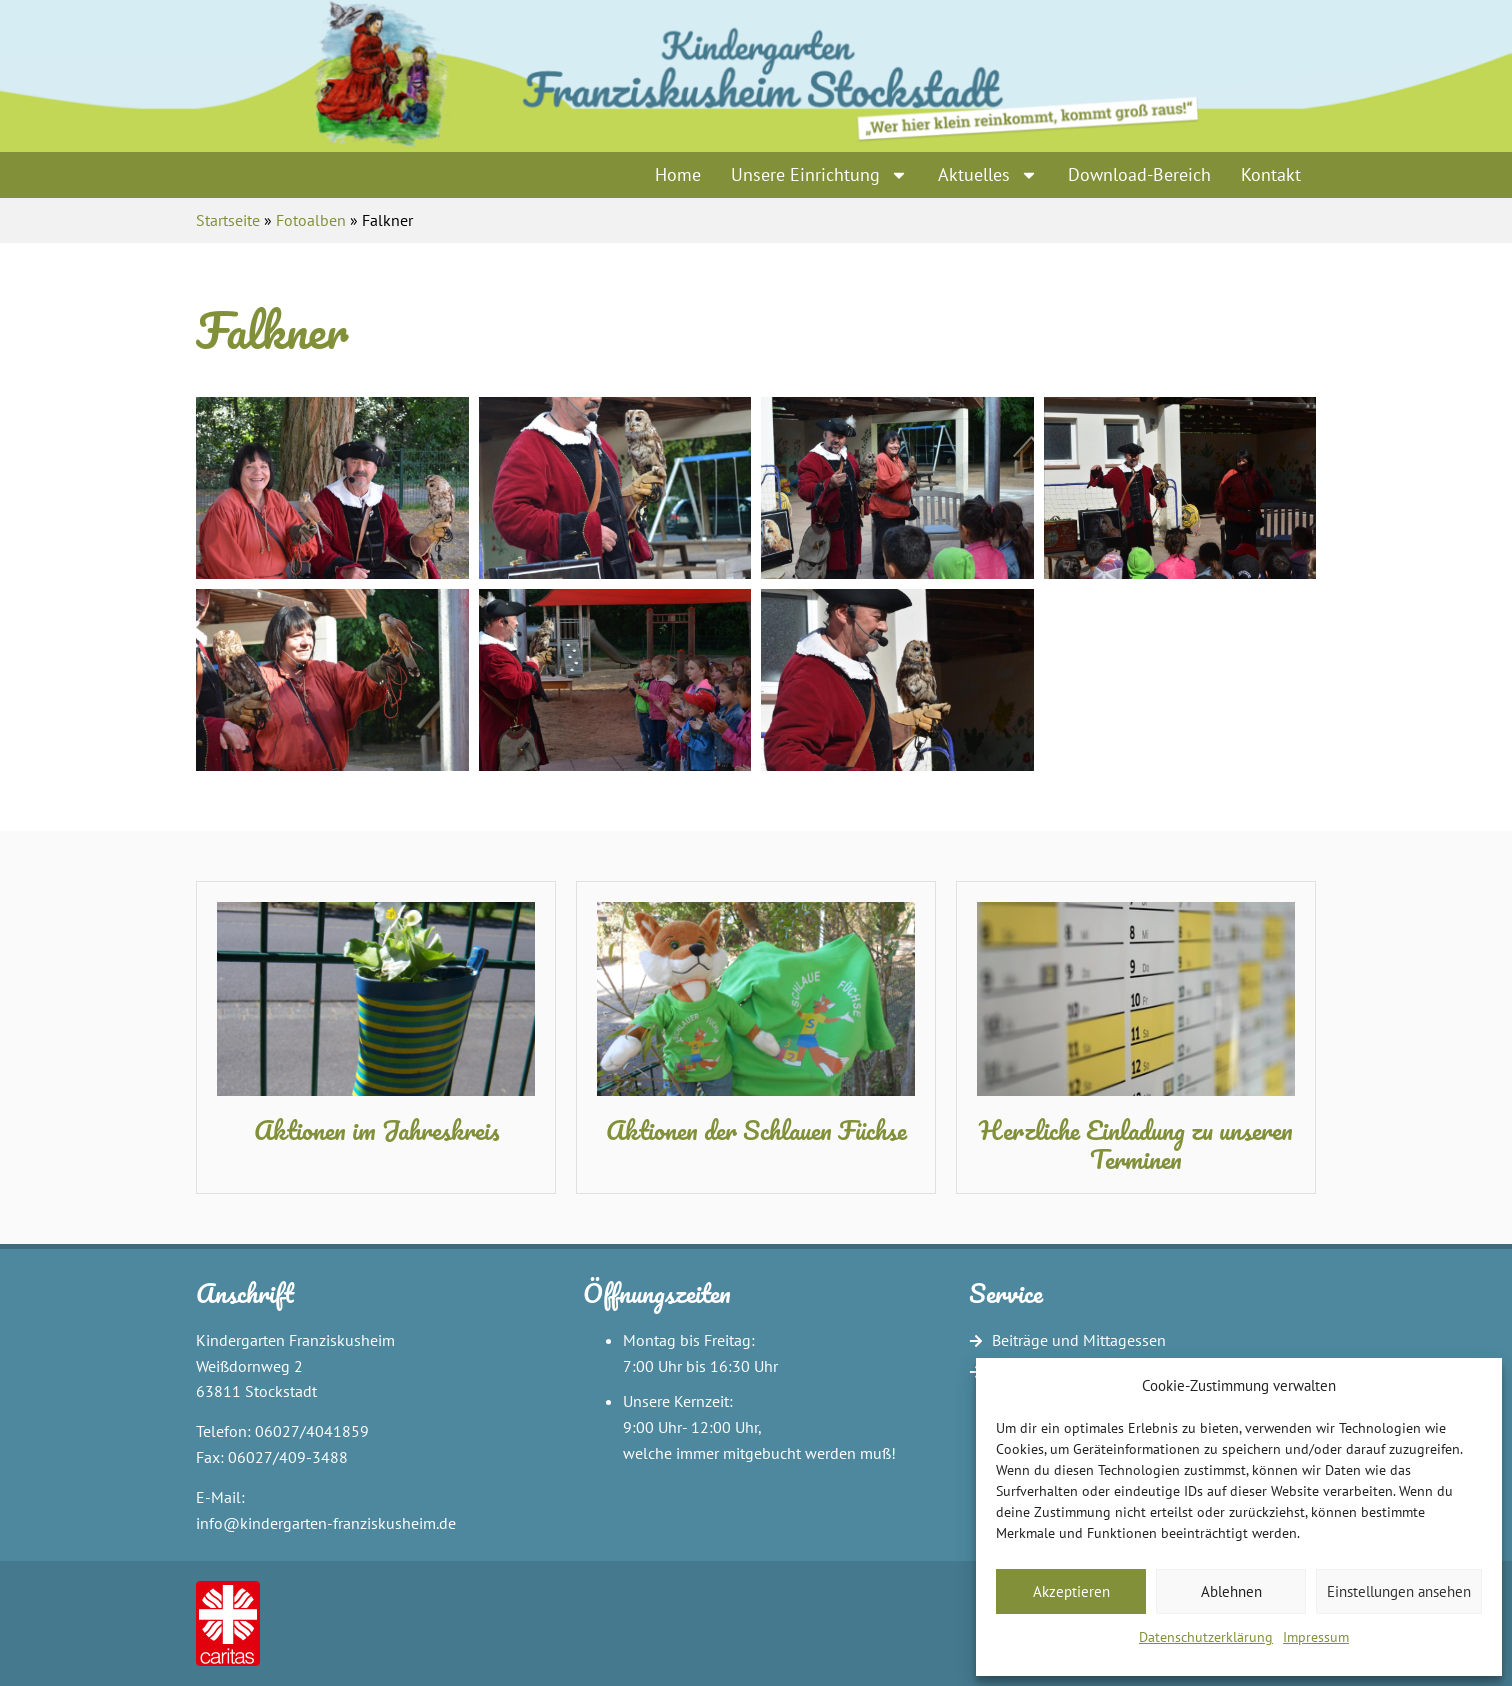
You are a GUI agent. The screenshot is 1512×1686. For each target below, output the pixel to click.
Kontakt (1271, 174)
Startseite (228, 220)
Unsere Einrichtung (819, 175)
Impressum (1316, 1637)
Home (678, 174)
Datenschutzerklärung (1206, 1637)
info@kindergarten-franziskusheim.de (326, 1523)
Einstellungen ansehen (1399, 1591)
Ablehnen (1231, 1591)
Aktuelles (988, 175)
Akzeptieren (1071, 1591)
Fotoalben (311, 220)
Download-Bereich (1139, 174)
